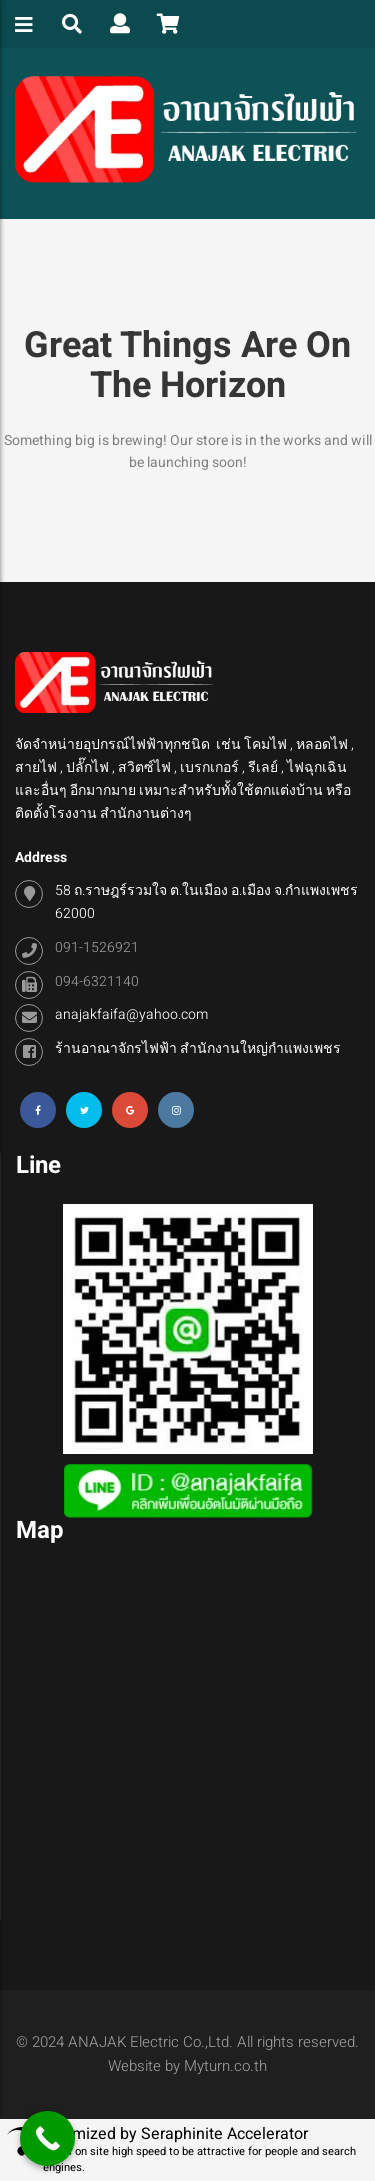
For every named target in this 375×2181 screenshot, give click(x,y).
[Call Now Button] (47, 2138)
